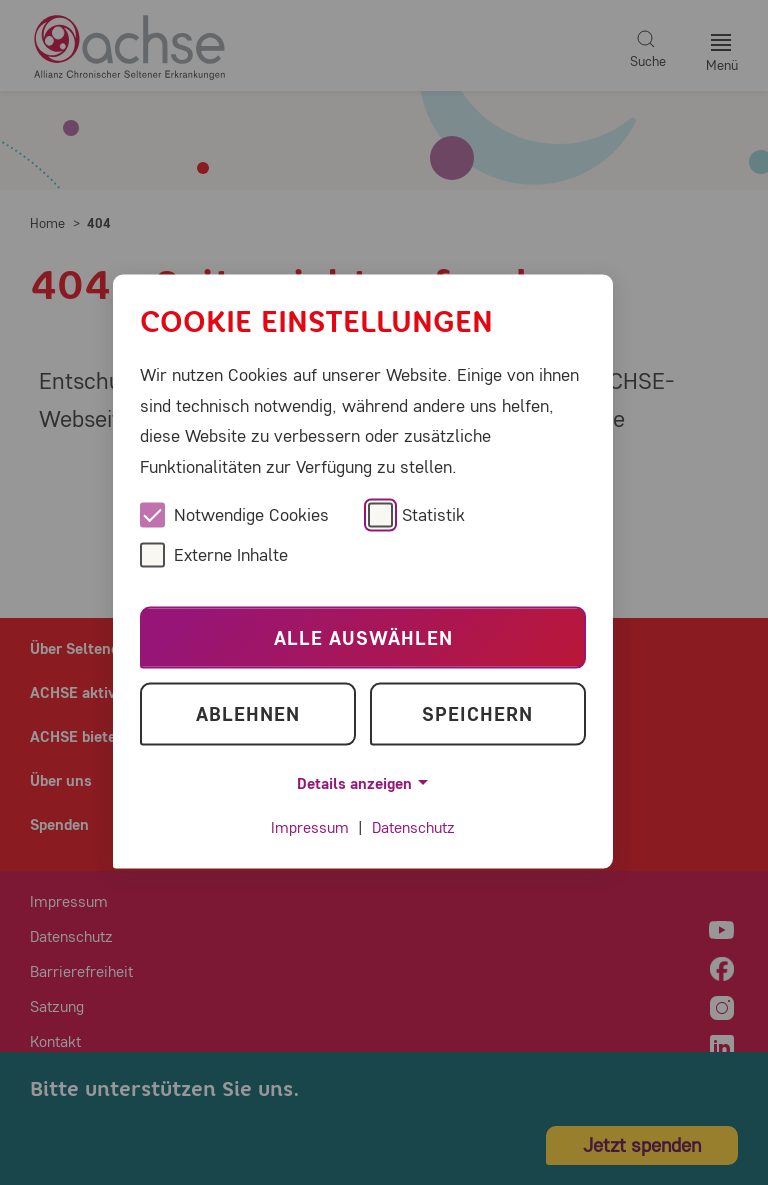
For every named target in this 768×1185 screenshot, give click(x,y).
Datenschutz (413, 828)
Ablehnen (248, 713)
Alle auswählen (363, 637)
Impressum (310, 828)
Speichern (477, 713)
